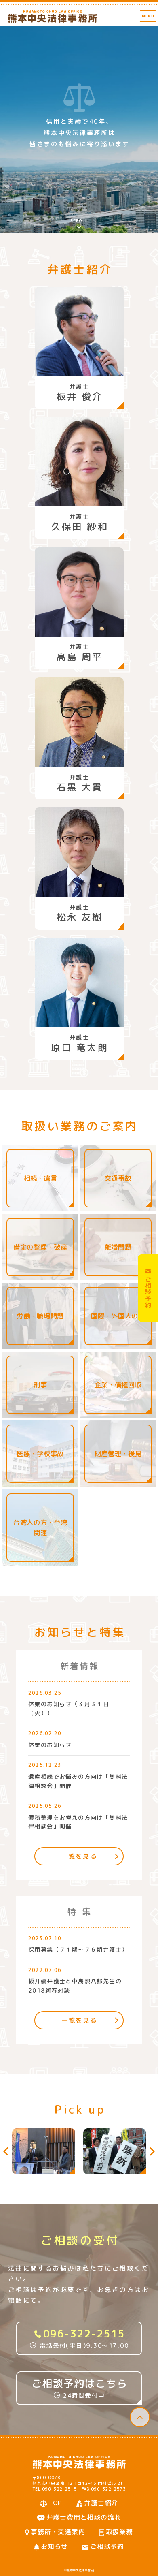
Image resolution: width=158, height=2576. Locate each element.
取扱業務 (119, 2531)
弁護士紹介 (101, 2502)
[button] (7, 2151)
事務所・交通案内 (58, 2531)
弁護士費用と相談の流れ (83, 2517)
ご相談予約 (107, 2546)
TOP (55, 2502)
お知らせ (54, 2546)
